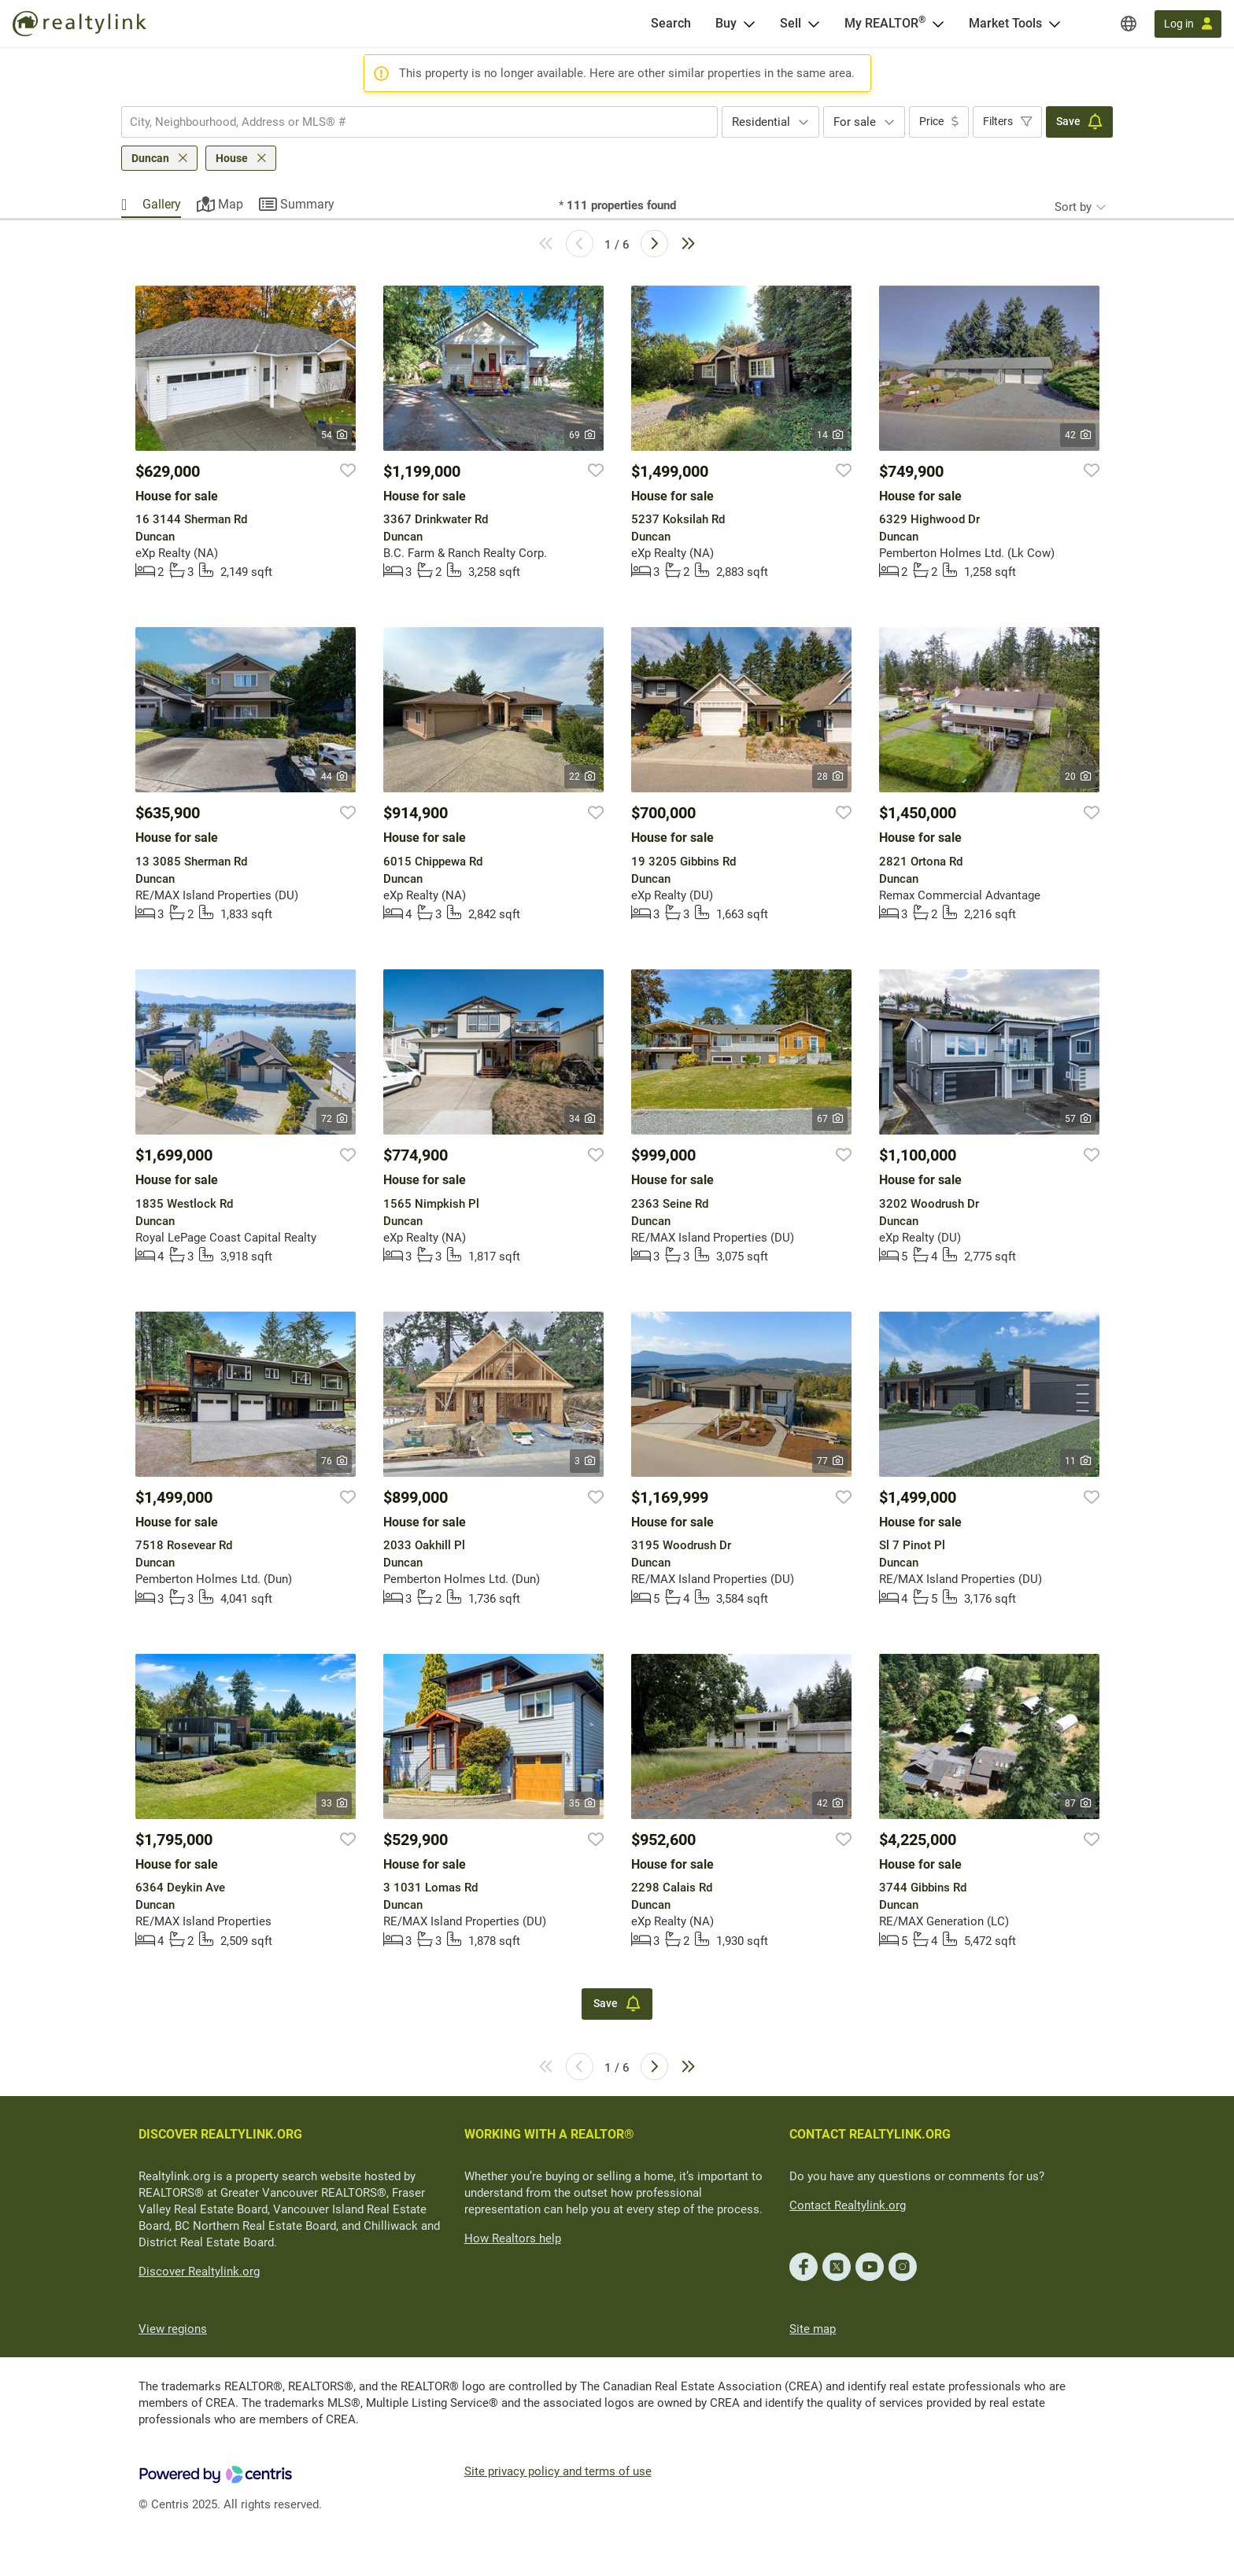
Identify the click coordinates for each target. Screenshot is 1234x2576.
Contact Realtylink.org (847, 2205)
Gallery (161, 204)
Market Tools (1005, 23)
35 (582, 1803)
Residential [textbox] (761, 122)
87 (1078, 1803)
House (232, 158)
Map (230, 204)
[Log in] (1188, 24)
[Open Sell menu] (813, 23)
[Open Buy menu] (749, 23)
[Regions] (1128, 23)
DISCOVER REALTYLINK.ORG (220, 2134)
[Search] (671, 23)
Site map (812, 2329)
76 (334, 1461)
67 (830, 1118)
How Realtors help (512, 2238)
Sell (790, 23)
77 (830, 1461)
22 (582, 776)
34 (582, 1118)
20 (1078, 776)
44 (334, 776)
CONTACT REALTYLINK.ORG (870, 2134)
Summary (307, 204)
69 (582, 435)
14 (830, 435)
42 (1078, 435)
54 (334, 435)
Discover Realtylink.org (199, 2271)
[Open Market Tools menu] (1054, 23)
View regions (173, 2329)
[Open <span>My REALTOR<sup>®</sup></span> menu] (938, 23)
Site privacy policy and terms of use (558, 2471)
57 (1078, 1118)
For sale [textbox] (854, 122)
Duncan (150, 158)
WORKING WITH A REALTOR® (549, 2134)
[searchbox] (409, 122)
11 (1078, 1461)
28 (830, 776)
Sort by (1073, 207)
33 (334, 1803)
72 (334, 1118)
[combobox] (419, 122)
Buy (726, 23)
